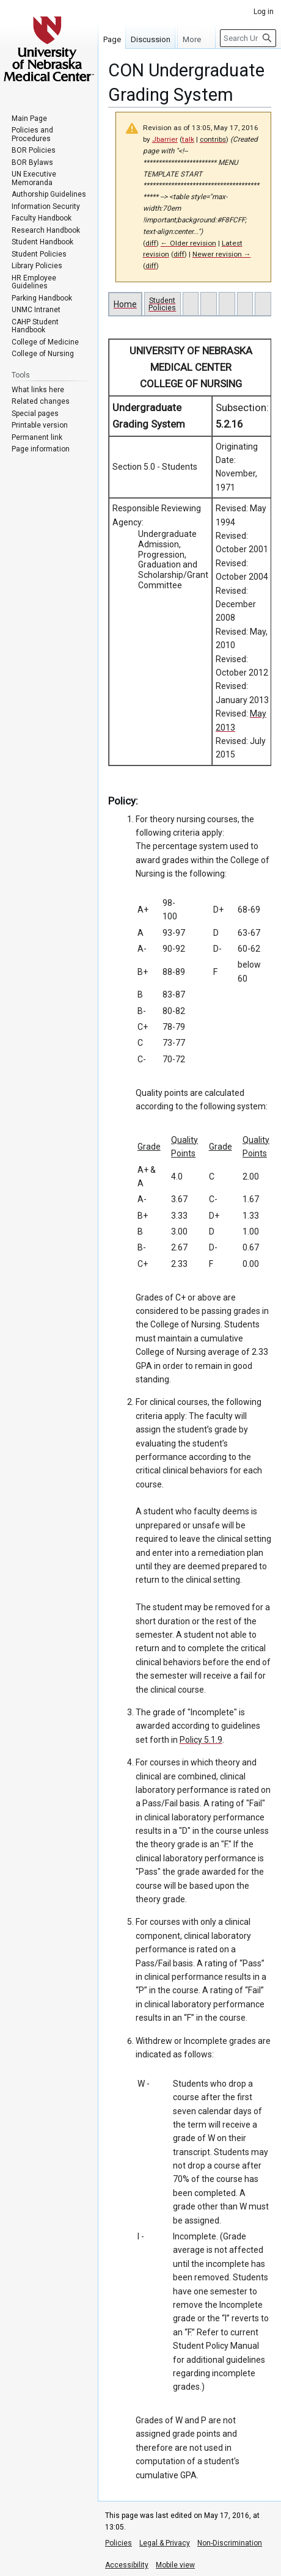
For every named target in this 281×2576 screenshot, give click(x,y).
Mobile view (175, 2565)
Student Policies (162, 304)
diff (150, 243)
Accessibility (126, 2565)
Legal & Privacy (164, 2543)
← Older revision (188, 243)
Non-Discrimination (229, 2543)
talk (188, 139)
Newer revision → (221, 254)
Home (125, 304)
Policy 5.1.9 (201, 1740)
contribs (213, 139)
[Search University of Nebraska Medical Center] (248, 38)
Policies (118, 2543)
